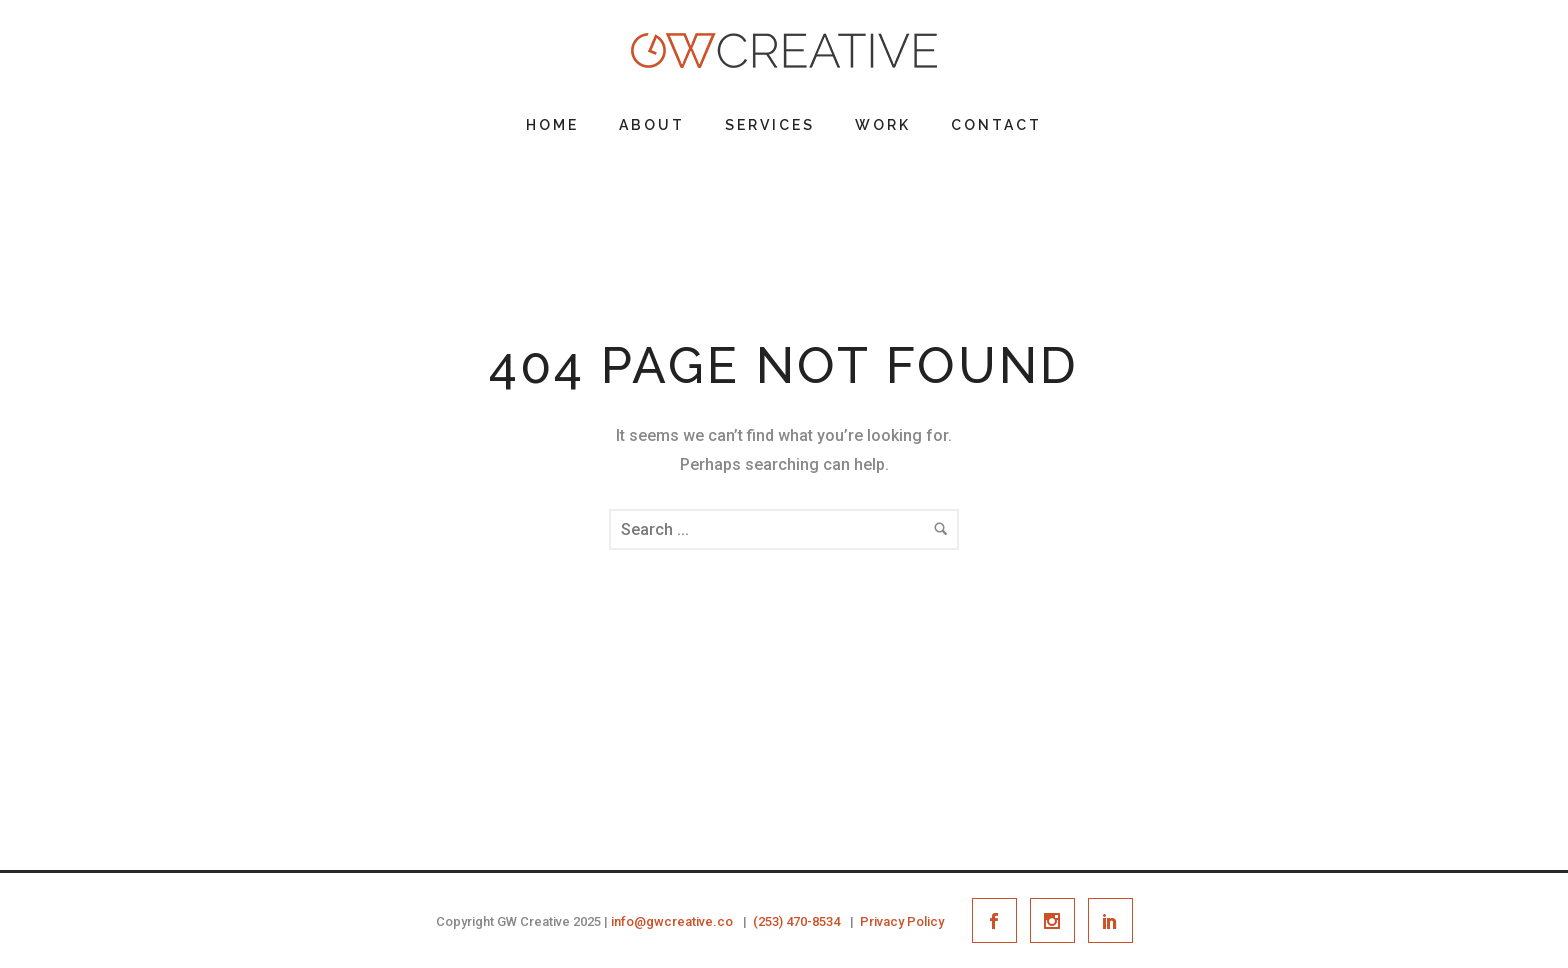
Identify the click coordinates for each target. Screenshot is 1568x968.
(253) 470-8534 (796, 921)
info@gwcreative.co (672, 921)
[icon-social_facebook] (999, 920)
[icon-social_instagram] (1057, 920)
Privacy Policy (902, 921)
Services (770, 125)
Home (552, 125)
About (652, 125)
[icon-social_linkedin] (1110, 920)
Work (883, 125)
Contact (996, 125)
